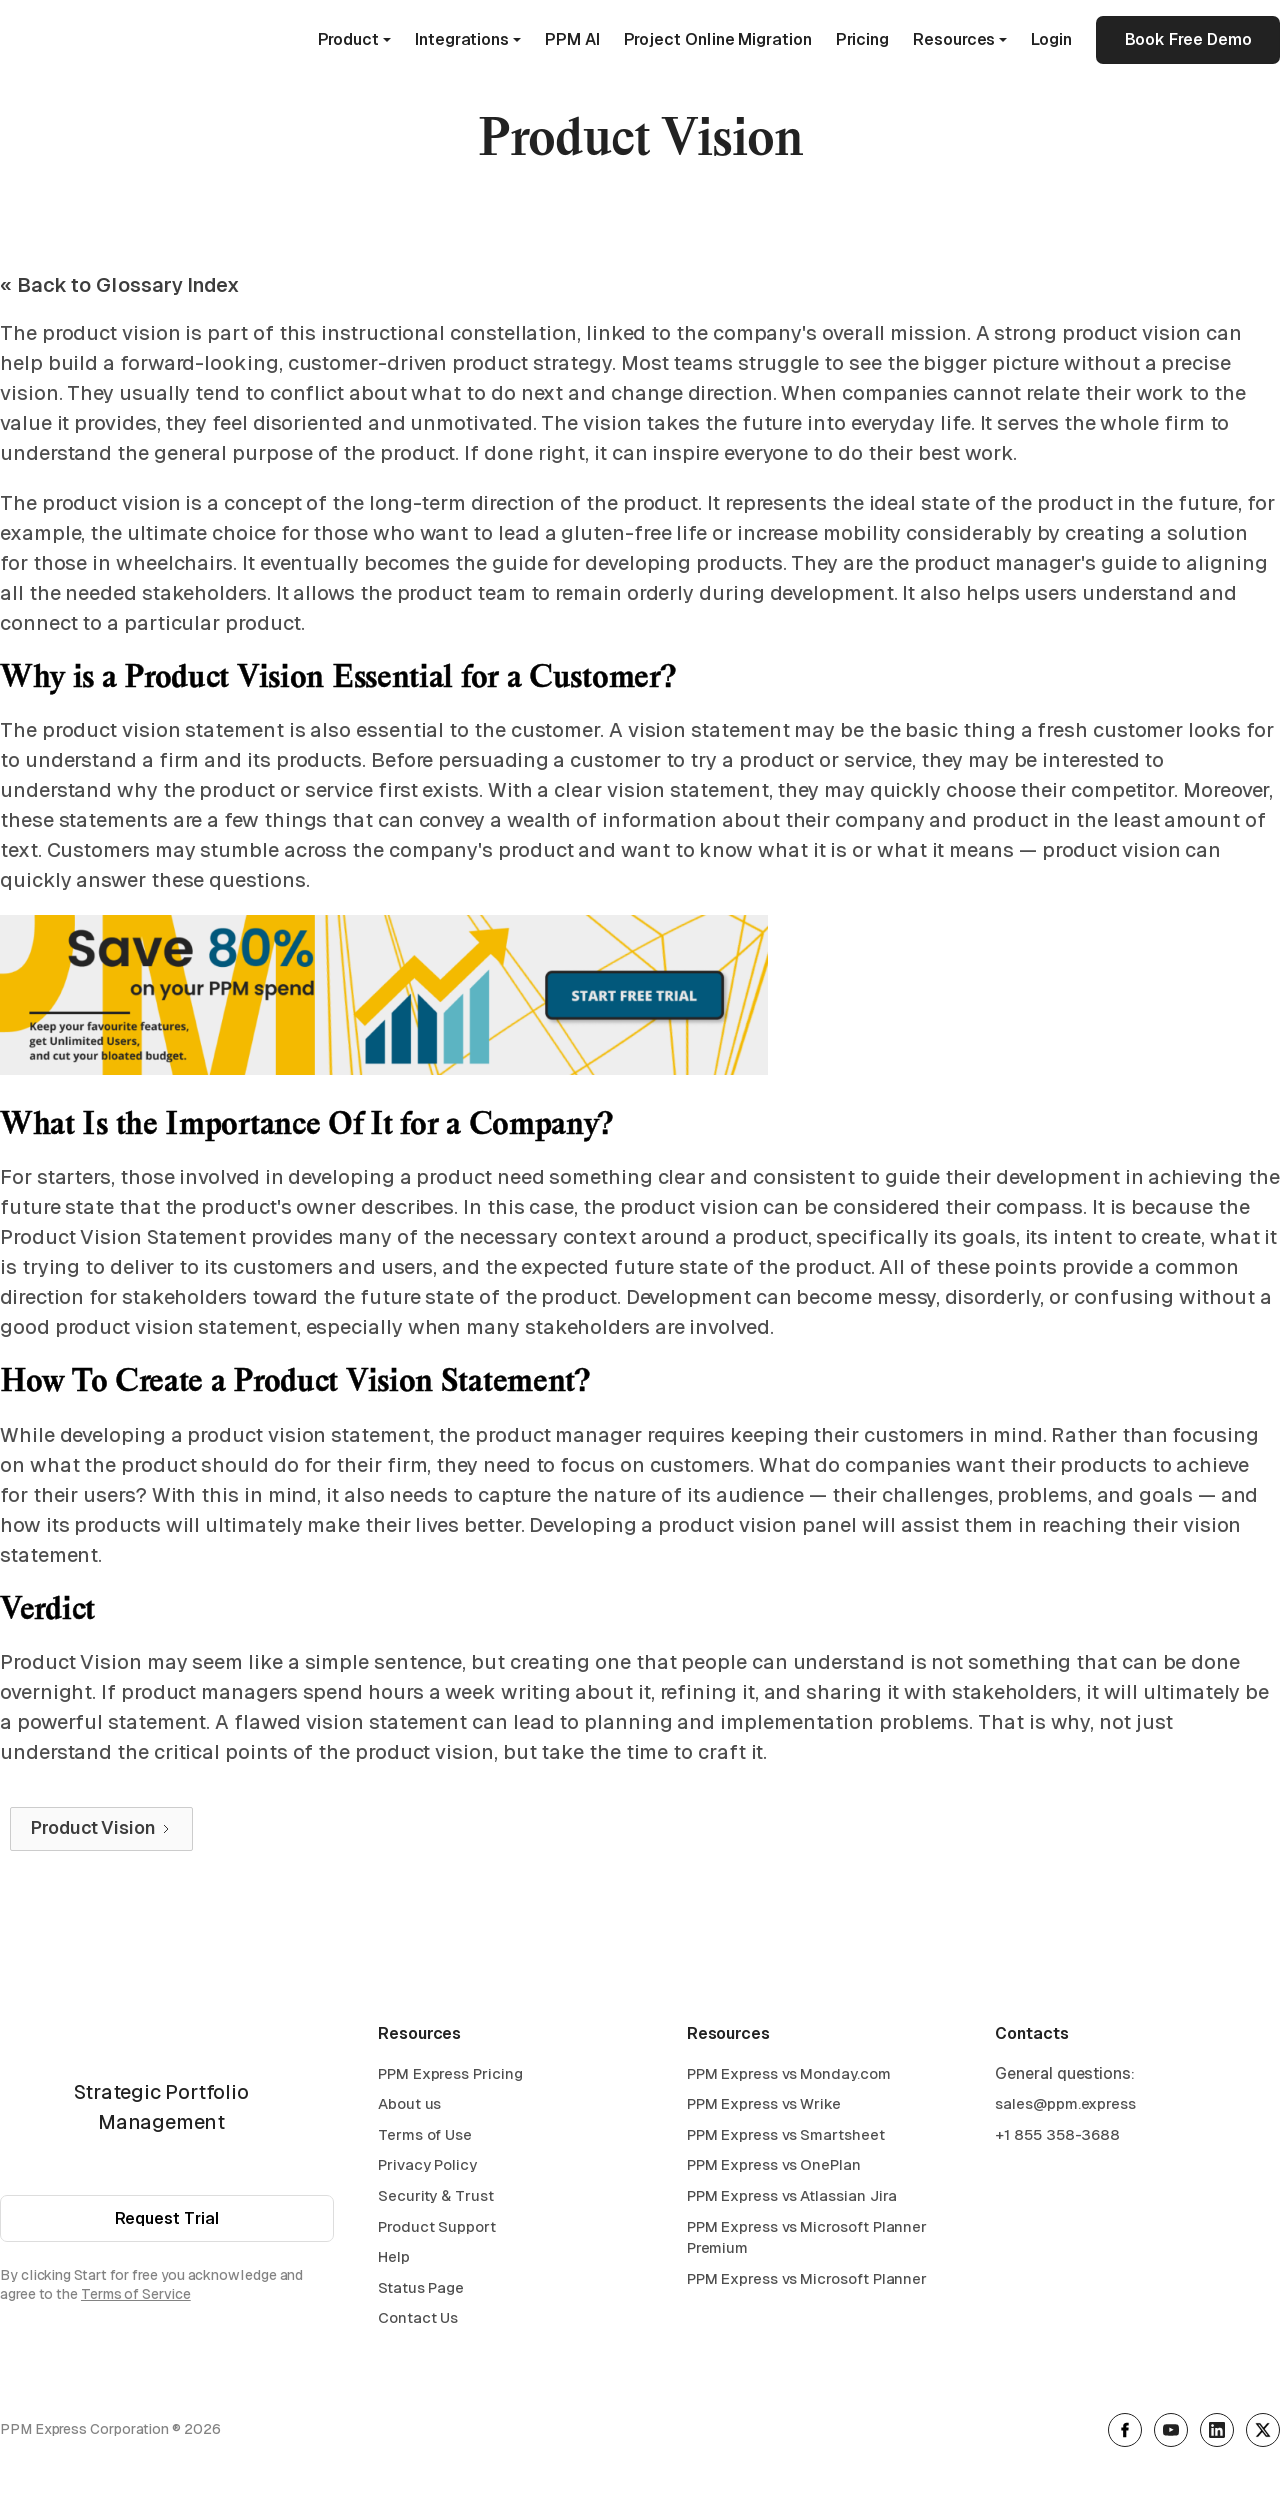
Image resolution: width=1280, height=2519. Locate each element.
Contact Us (418, 2317)
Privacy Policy (427, 2164)
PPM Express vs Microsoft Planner (807, 2278)
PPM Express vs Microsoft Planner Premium (807, 2237)
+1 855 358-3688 (1057, 2134)
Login (1051, 39)
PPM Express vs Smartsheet (786, 2134)
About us (409, 2103)
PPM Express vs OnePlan (774, 2164)
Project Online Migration (718, 39)
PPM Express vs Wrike (764, 2103)
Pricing (862, 39)
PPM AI (572, 39)
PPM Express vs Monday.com (789, 2073)
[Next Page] (101, 1829)
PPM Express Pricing (450, 2073)
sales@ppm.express (1065, 2103)
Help (394, 2256)
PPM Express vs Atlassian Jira (792, 2195)
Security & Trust (436, 2195)
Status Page (421, 2287)
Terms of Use (425, 2134)
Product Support (437, 2226)
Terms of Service (136, 2294)
